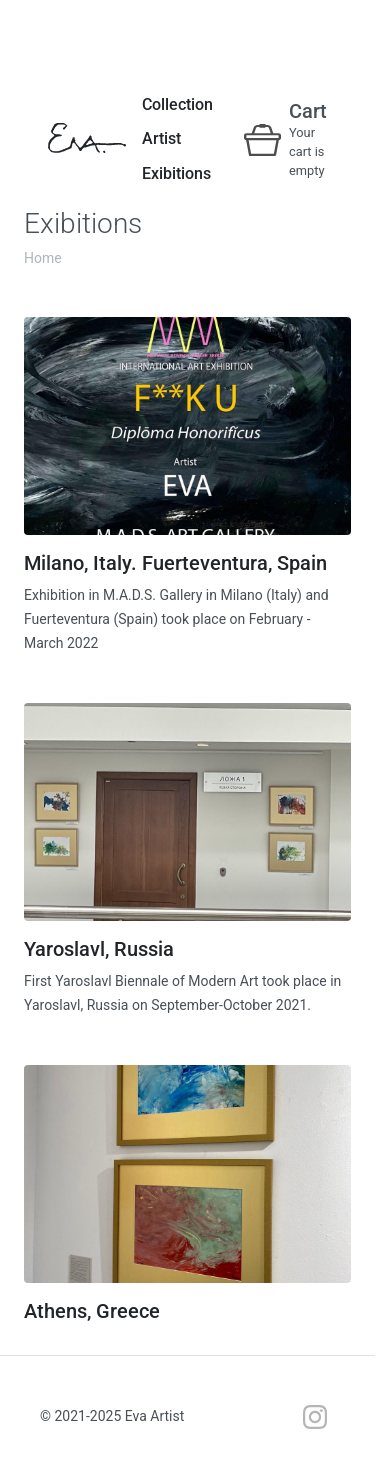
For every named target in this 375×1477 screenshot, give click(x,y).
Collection (177, 104)
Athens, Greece (92, 1311)
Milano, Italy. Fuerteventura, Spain (175, 563)
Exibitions (176, 173)
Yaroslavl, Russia (99, 949)
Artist (161, 138)
